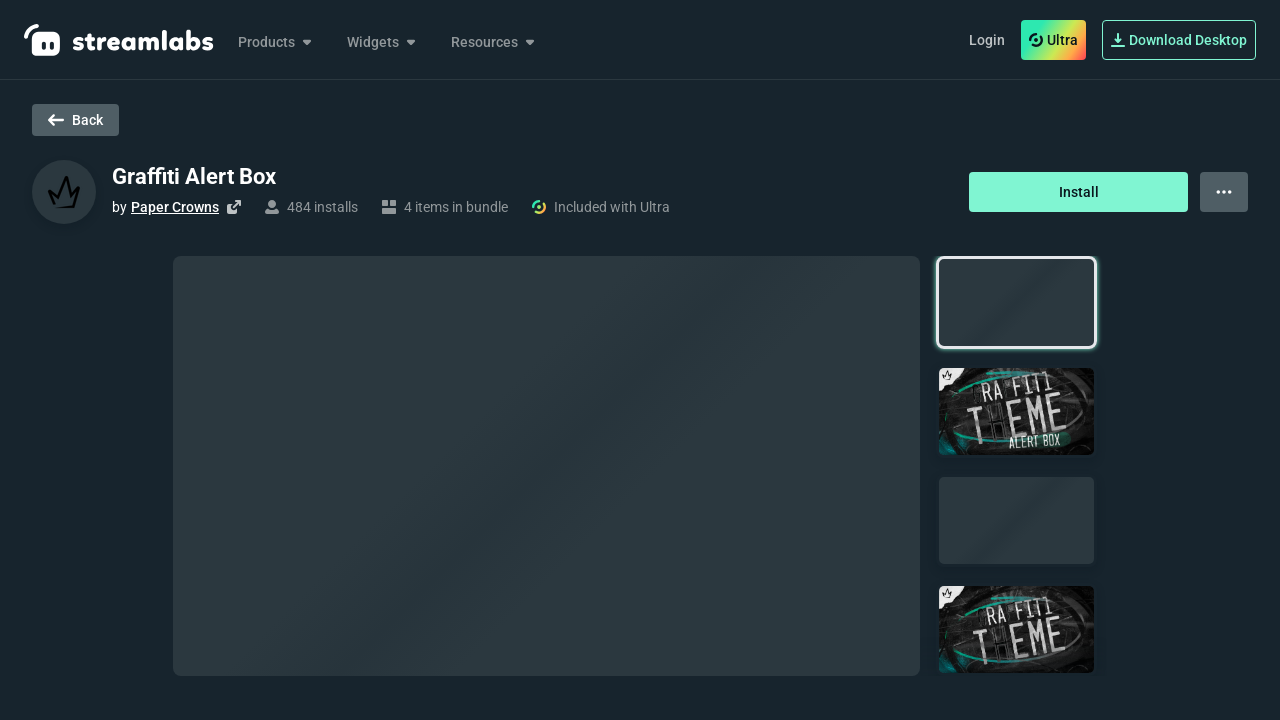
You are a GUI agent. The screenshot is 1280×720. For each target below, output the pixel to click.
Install (1079, 192)
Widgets (383, 42)
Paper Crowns (175, 207)
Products (276, 42)
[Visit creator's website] (234, 207)
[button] (1016, 302)
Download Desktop (1179, 40)
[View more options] (1224, 192)
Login (987, 40)
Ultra (1053, 40)
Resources (494, 42)
